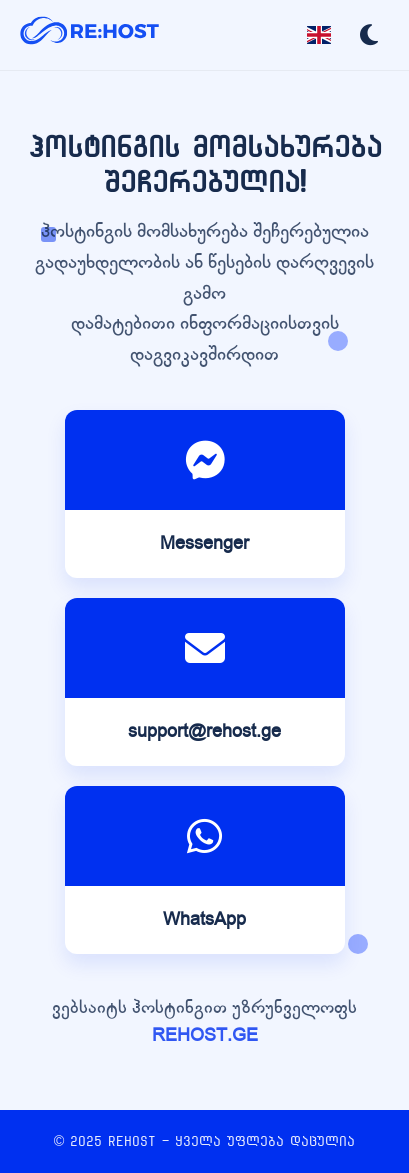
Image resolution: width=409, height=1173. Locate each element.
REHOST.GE (205, 1035)
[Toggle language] (319, 35)
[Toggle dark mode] (369, 35)
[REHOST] (90, 35)
